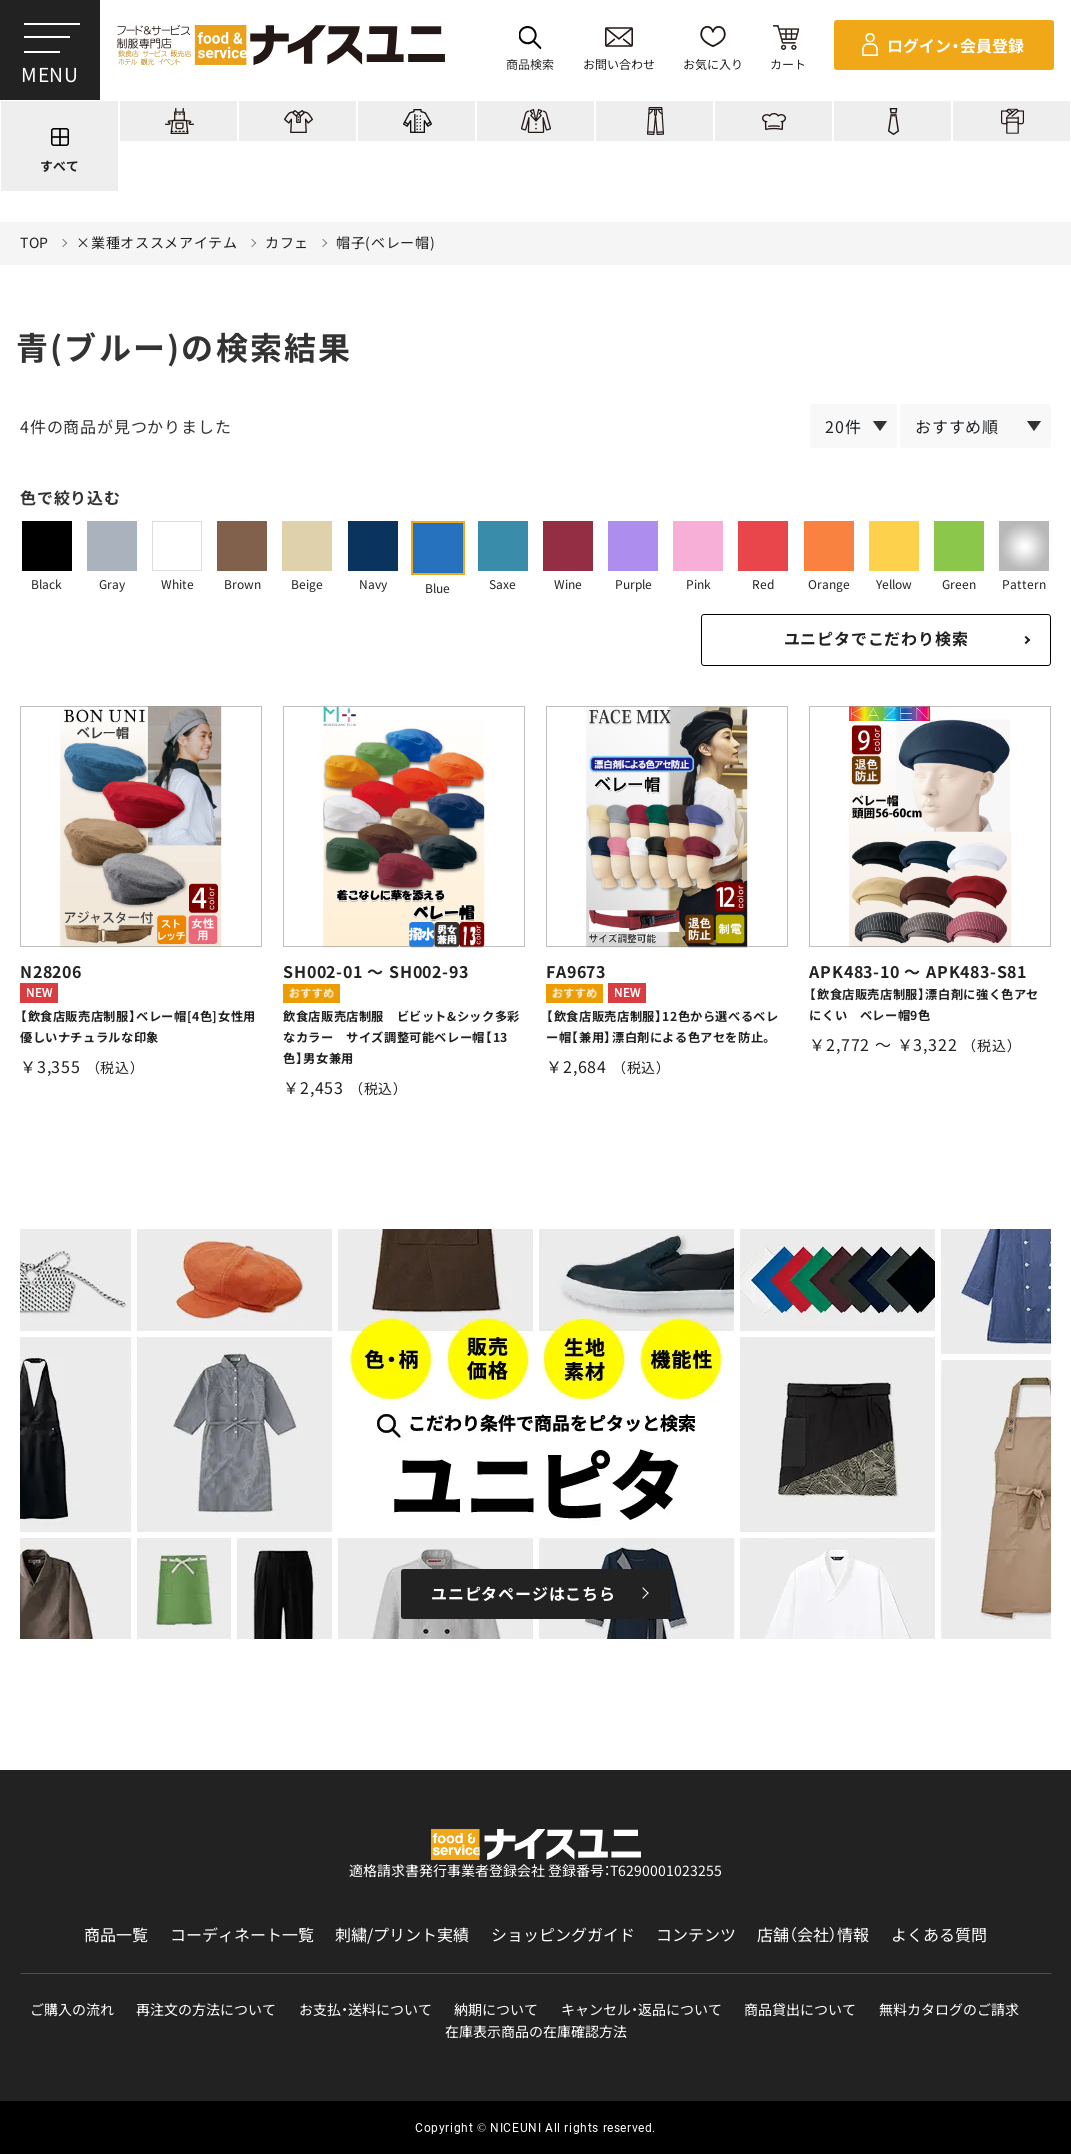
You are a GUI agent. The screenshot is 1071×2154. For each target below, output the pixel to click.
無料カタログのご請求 (949, 2009)
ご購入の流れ (72, 2009)
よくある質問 (939, 1934)
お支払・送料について (365, 2009)
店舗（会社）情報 (813, 1934)
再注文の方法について (206, 2009)
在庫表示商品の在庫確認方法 (536, 2031)
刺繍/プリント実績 (402, 1934)
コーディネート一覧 (242, 1934)
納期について (496, 2009)
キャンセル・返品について (641, 2009)
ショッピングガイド (563, 1934)
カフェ (287, 242)
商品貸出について (800, 2009)
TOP (34, 242)
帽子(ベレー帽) (386, 242)
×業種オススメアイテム (157, 242)
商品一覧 (116, 1934)
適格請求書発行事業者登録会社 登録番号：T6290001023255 (535, 1870)
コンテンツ (696, 1934)
